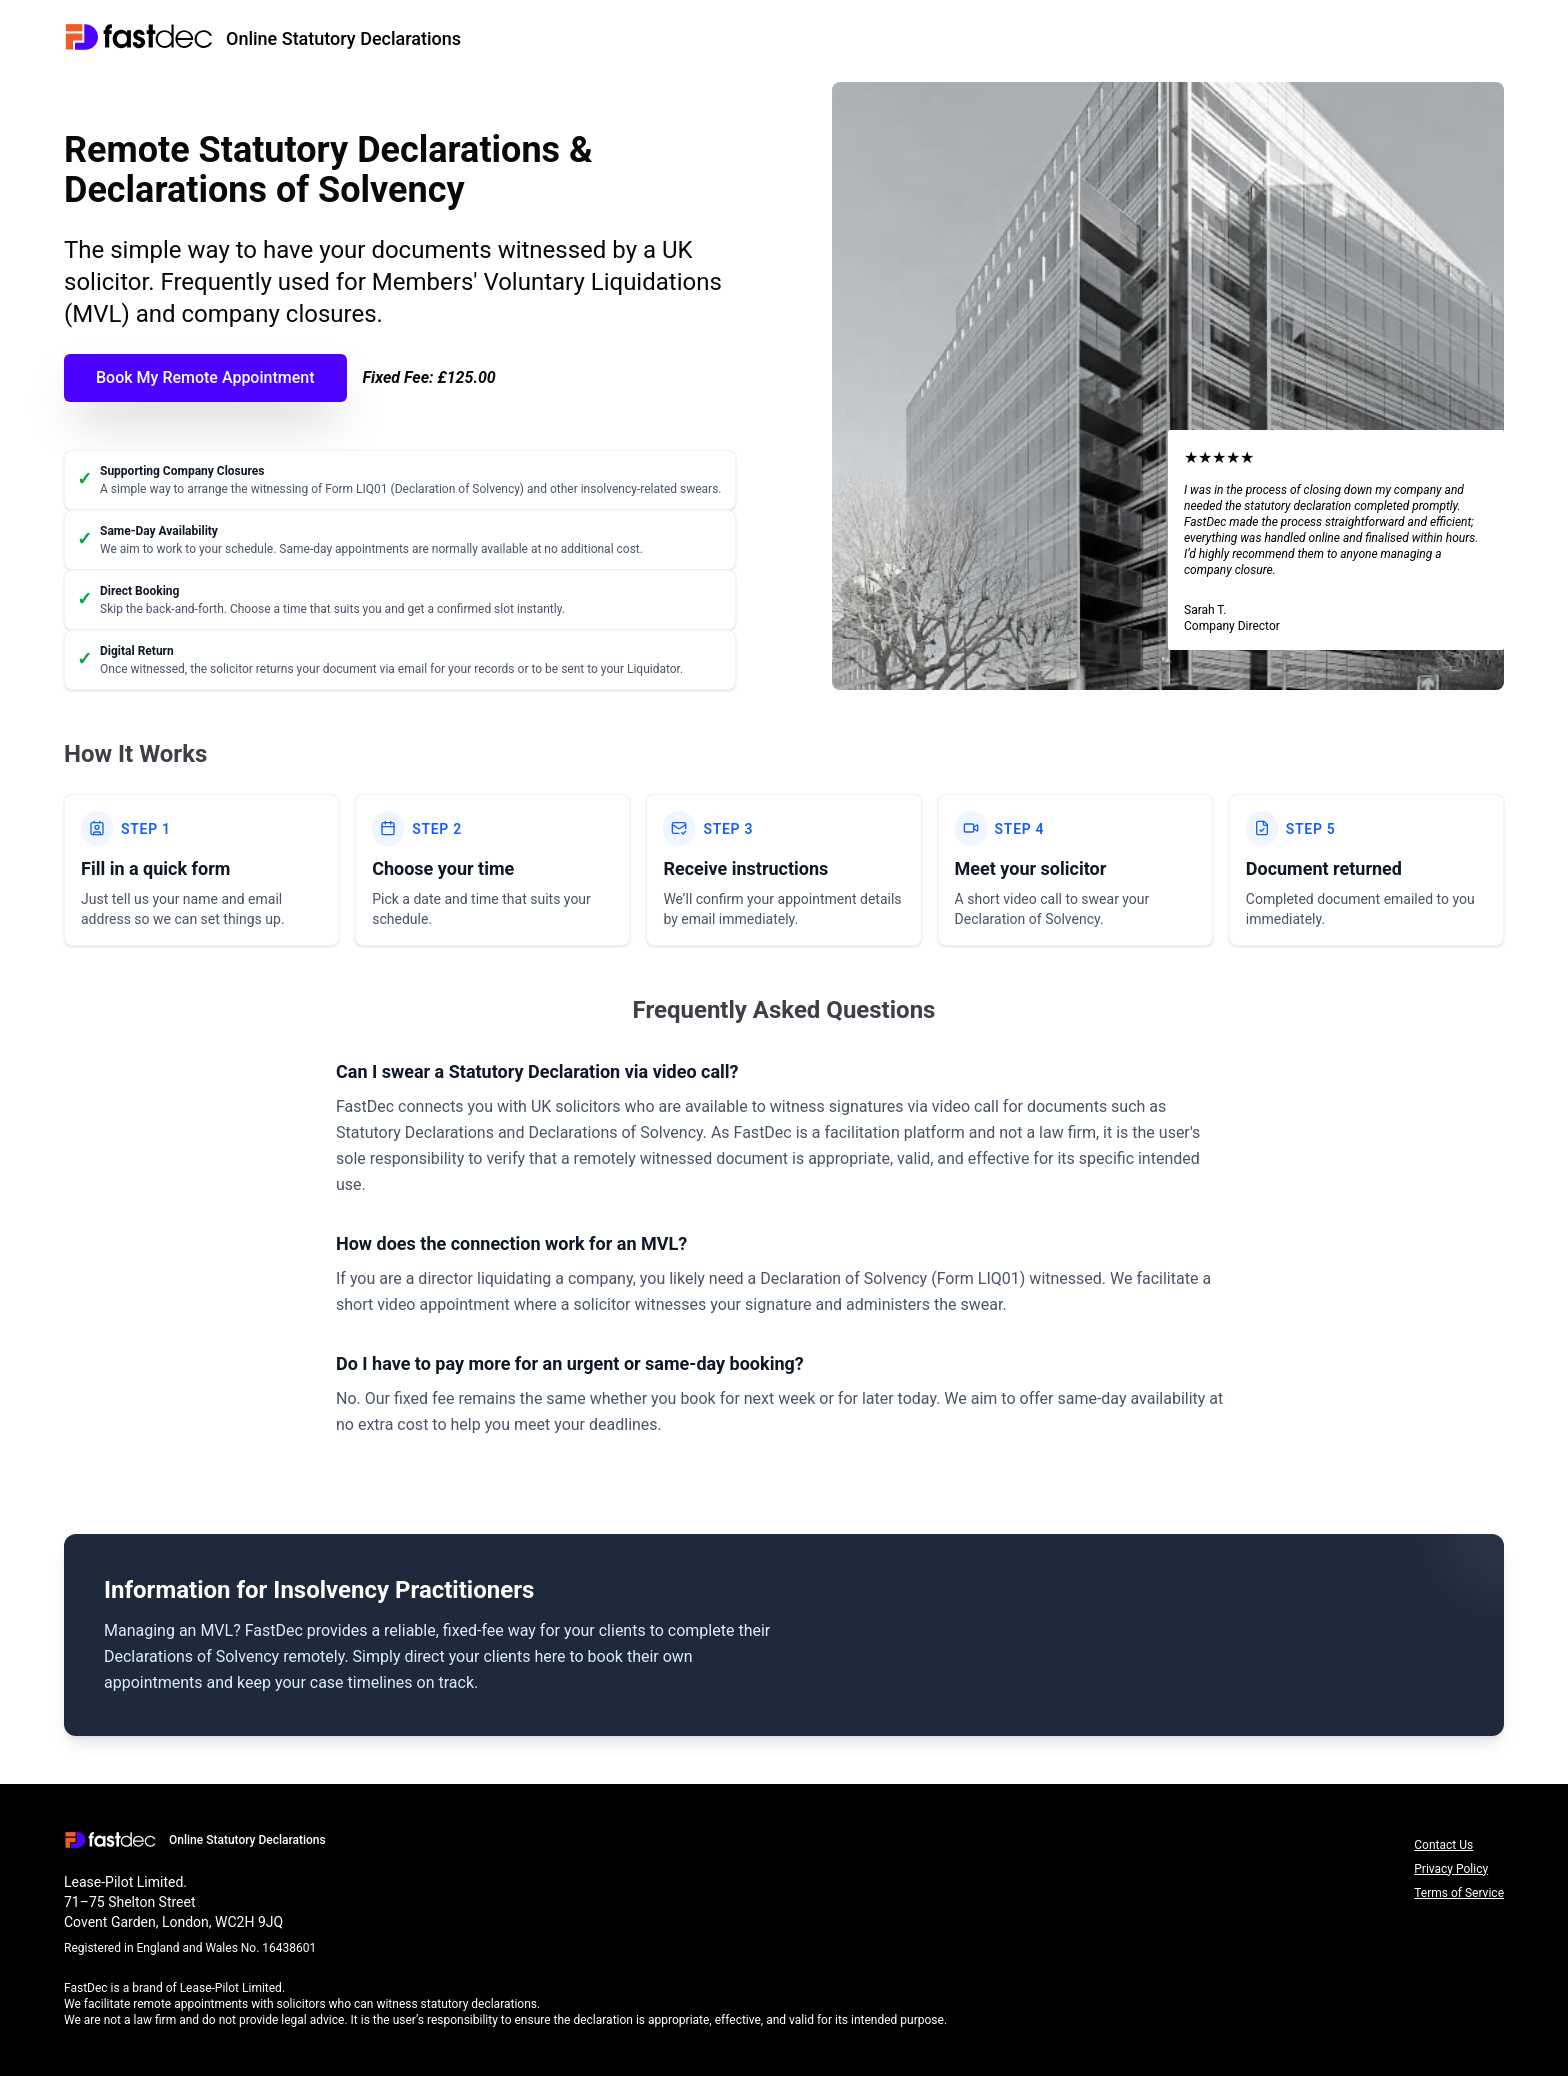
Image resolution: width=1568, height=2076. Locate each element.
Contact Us (1443, 1845)
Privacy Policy (1451, 1869)
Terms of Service (1459, 1893)
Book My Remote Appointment (205, 377)
